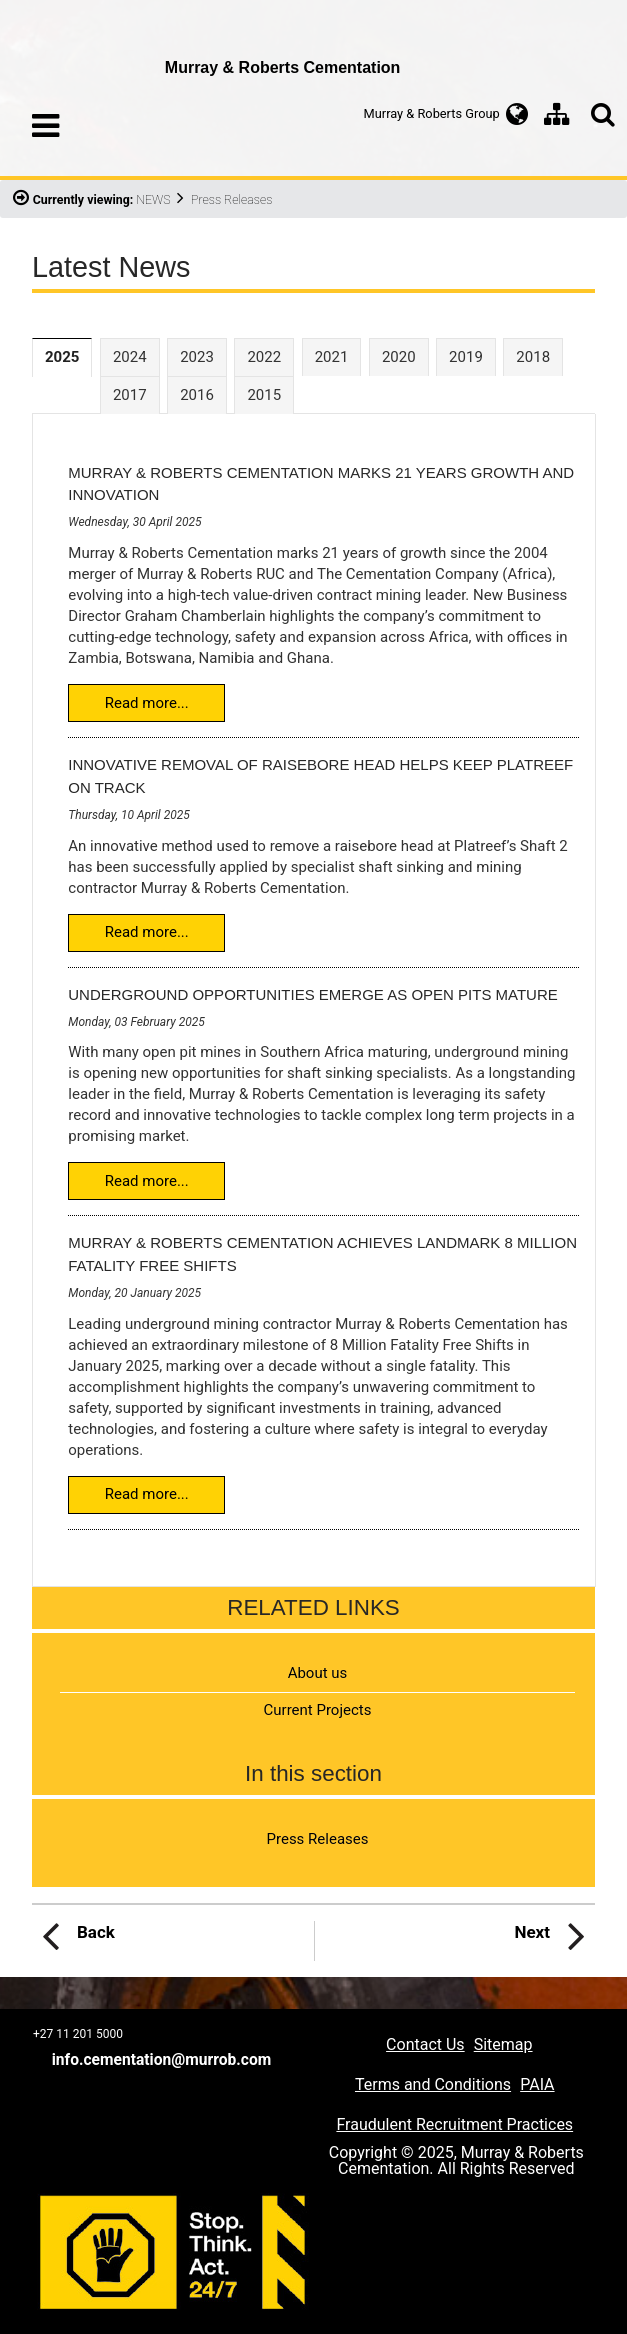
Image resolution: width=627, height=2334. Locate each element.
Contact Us (425, 2044)
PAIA (537, 2084)
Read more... (147, 703)
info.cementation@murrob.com (162, 2060)
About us (318, 1673)
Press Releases (318, 1839)
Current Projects (318, 1710)
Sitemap (503, 2044)
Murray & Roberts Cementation (92, 55)
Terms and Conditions (433, 2084)
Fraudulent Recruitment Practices (454, 2124)
